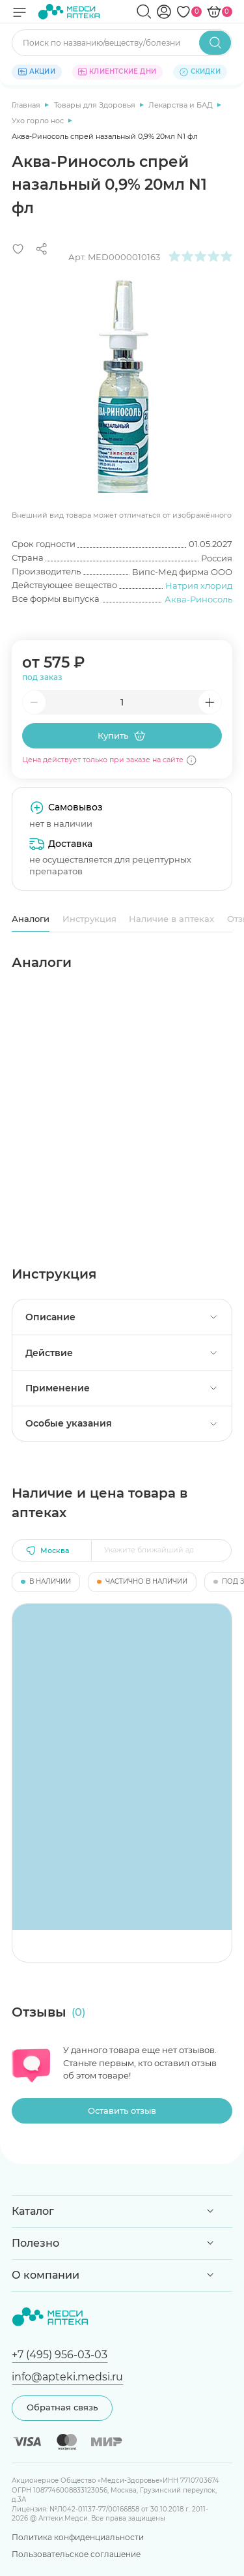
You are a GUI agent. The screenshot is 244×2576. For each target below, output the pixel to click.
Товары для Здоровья (95, 105)
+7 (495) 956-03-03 (59, 2354)
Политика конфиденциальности (78, 2537)
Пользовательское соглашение (76, 2554)
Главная (27, 105)
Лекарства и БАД (181, 105)
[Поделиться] (41, 249)
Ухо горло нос (39, 120)
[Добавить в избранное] (18, 249)
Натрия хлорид (198, 585)
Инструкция (89, 918)
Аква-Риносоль (198, 599)
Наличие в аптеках (171, 918)
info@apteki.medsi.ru (67, 2376)
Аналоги (30, 918)
